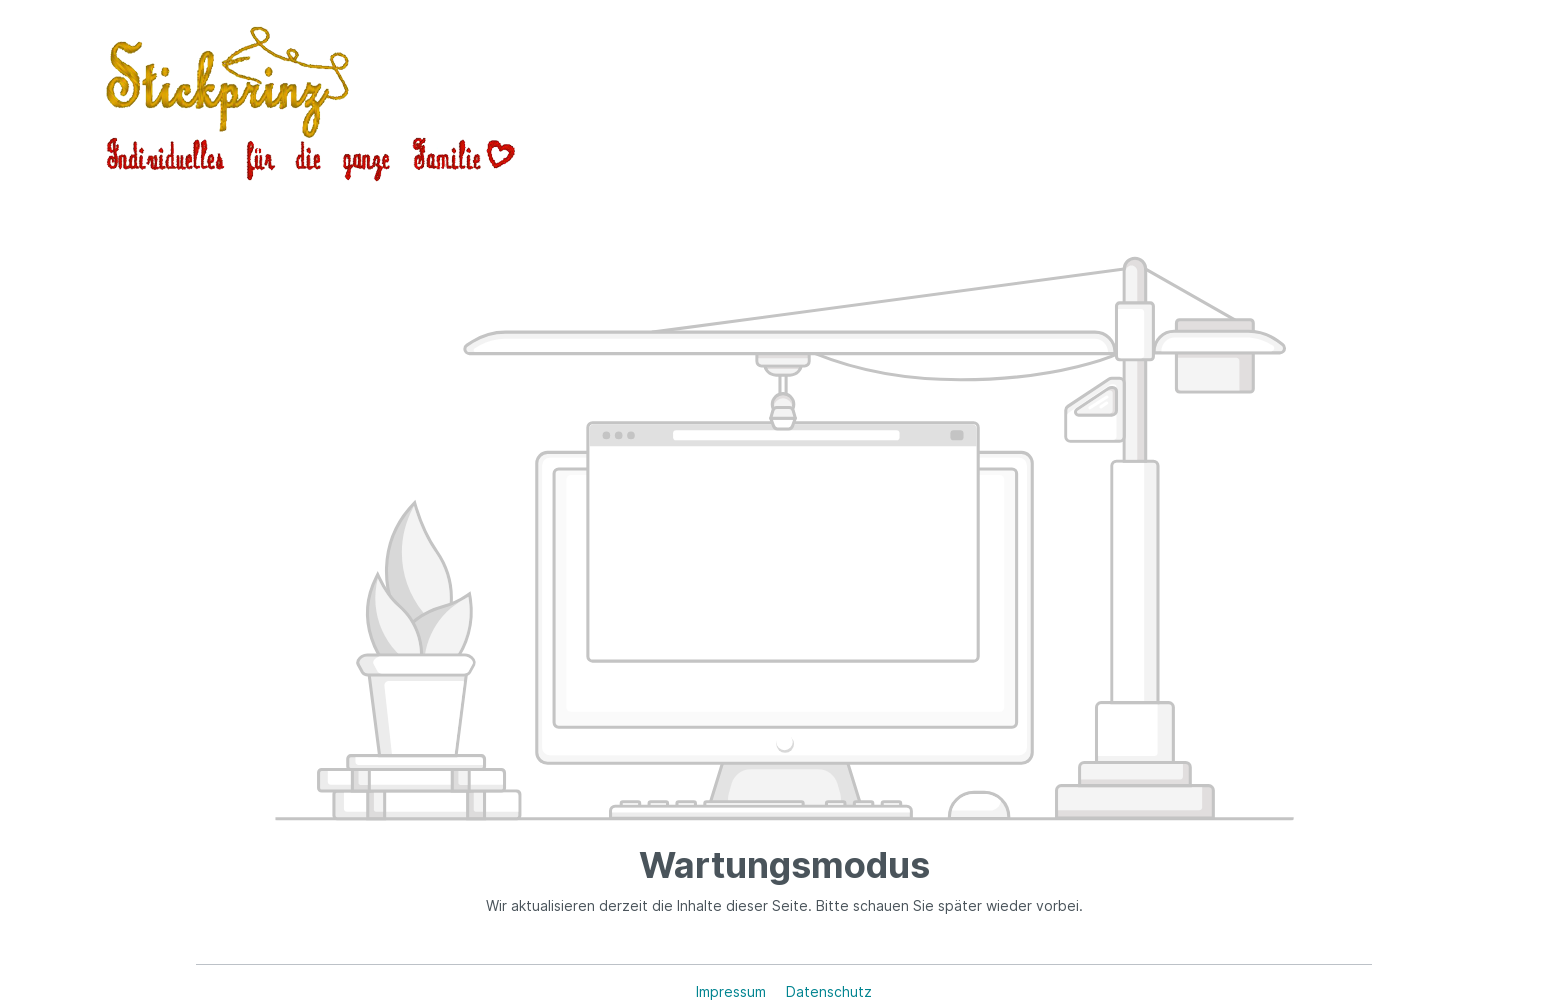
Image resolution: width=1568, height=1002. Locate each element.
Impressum (733, 991)
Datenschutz (829, 991)
